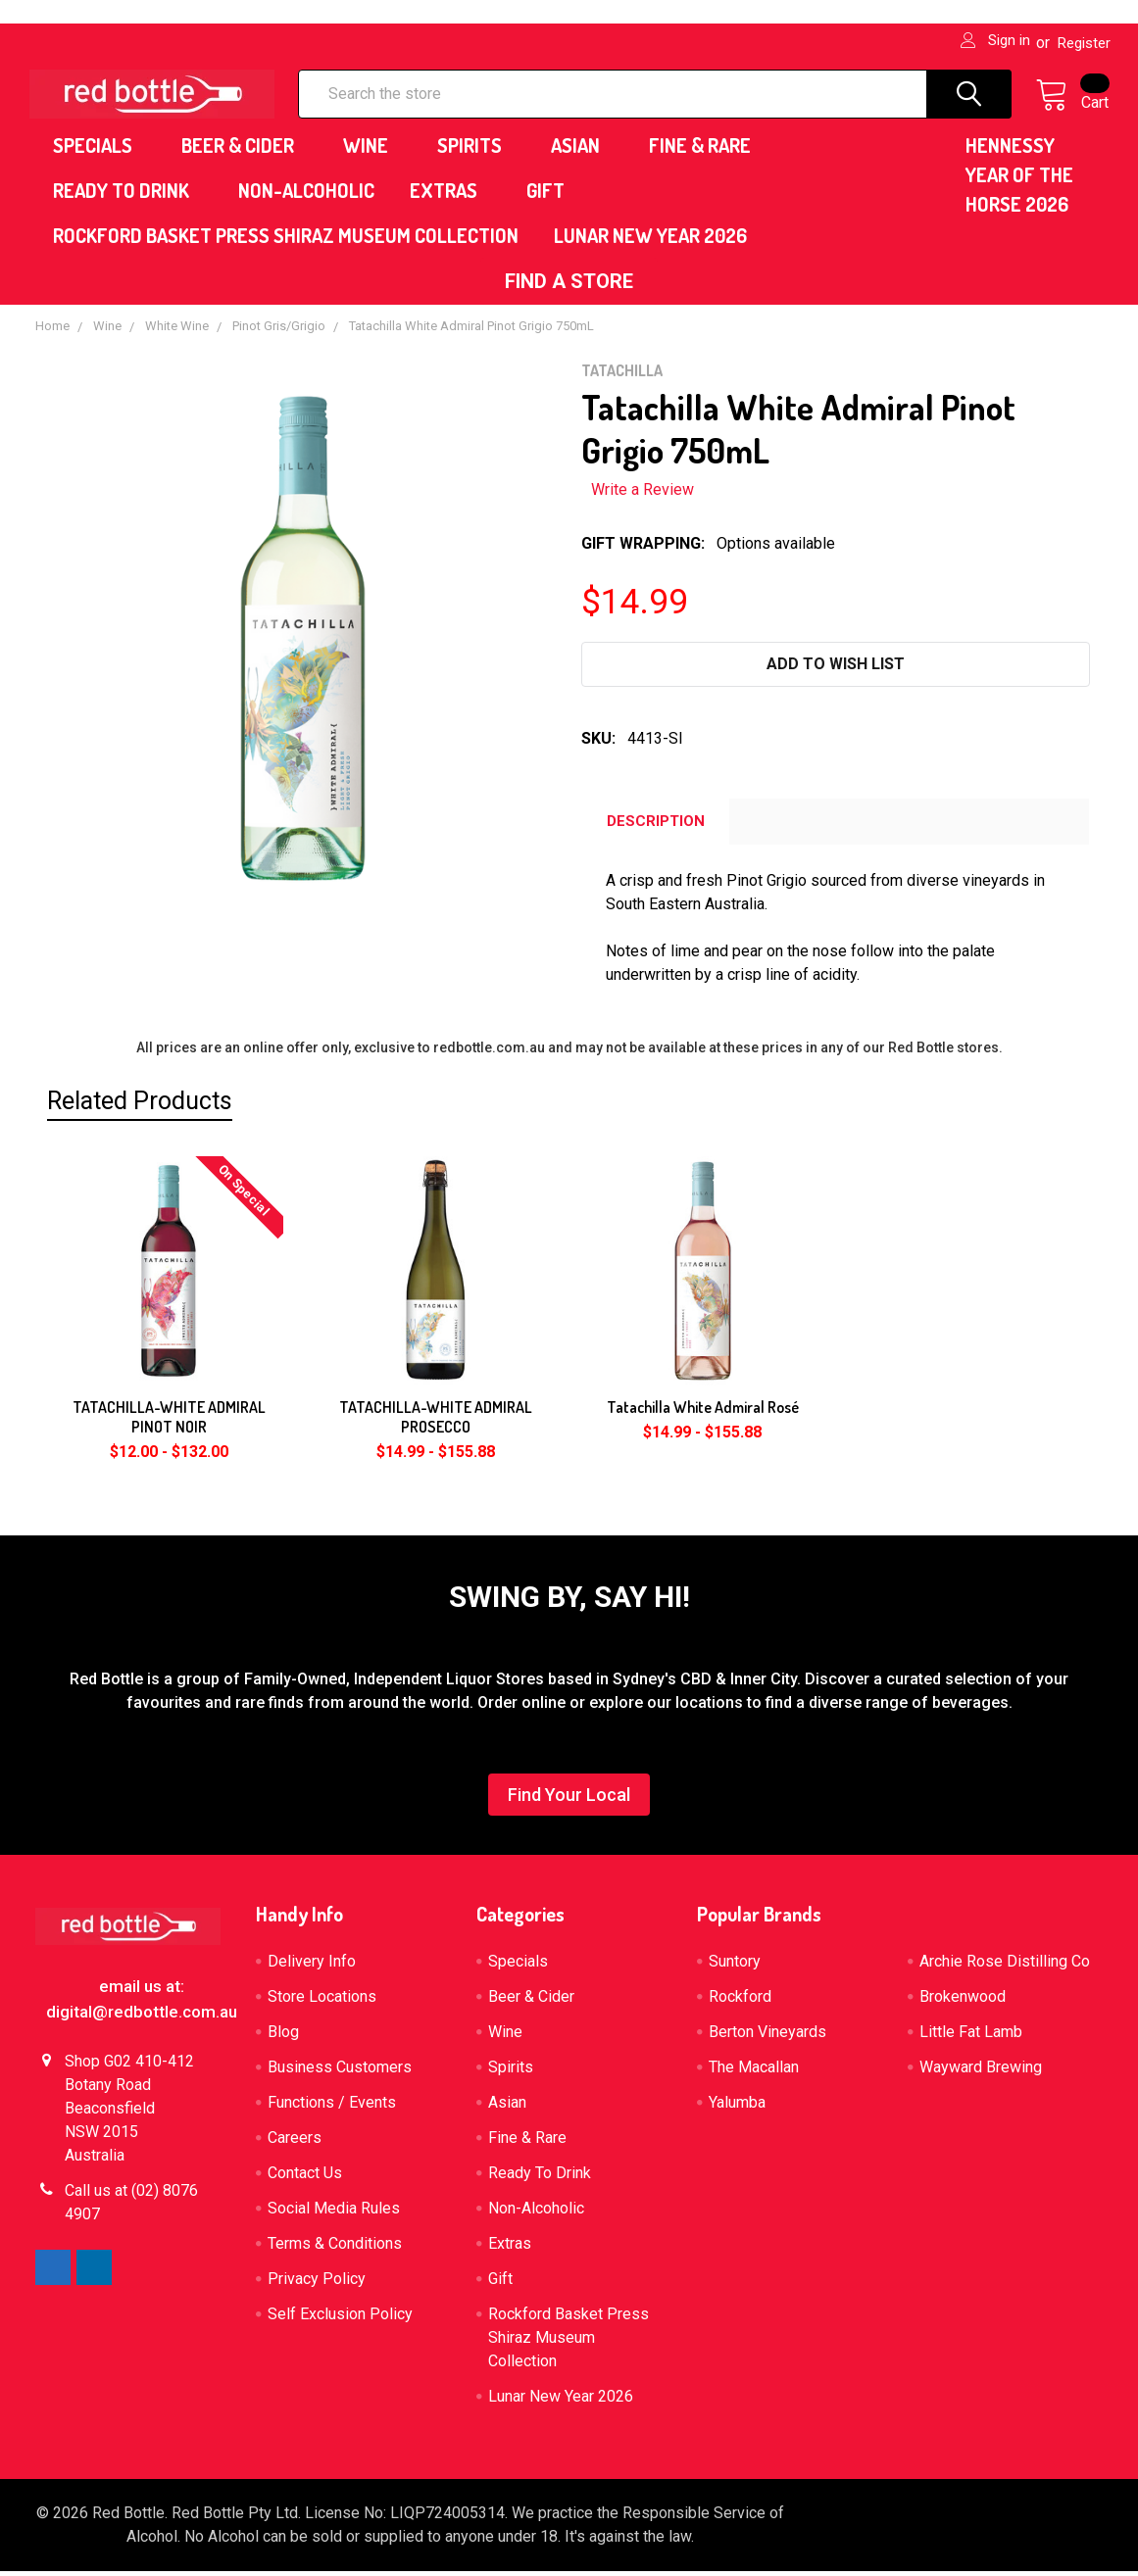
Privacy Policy (317, 2283)
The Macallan (754, 2072)
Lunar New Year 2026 (650, 240)
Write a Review (642, 494)
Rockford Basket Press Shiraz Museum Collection (286, 240)
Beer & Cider (244, 150)
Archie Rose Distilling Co (1004, 1966)
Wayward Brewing (980, 2072)
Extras (450, 195)
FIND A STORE (569, 286)
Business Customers (340, 2072)
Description (656, 826)
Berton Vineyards (767, 2036)
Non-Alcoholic (306, 195)
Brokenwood (962, 2001)
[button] (569, 286)
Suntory (735, 1966)
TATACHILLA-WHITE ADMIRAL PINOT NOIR (169, 1421)
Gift (545, 195)
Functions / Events (332, 2107)
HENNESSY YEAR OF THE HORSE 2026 (1019, 179)
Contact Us (305, 2177)
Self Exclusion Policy (340, 2318)
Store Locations (322, 2001)
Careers (295, 2142)
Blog (283, 2036)
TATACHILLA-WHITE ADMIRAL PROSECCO (435, 1421)
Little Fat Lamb (970, 2036)
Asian (582, 150)
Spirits (476, 150)
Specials (99, 150)
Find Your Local (569, 1799)
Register (1084, 43)
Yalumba (737, 2107)
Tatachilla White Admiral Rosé (703, 1412)
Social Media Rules (334, 2213)
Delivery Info (312, 1966)
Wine (372, 150)
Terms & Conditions (335, 2248)
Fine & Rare (707, 150)
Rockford (740, 2001)
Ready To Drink (128, 195)
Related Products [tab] (139, 1105)
